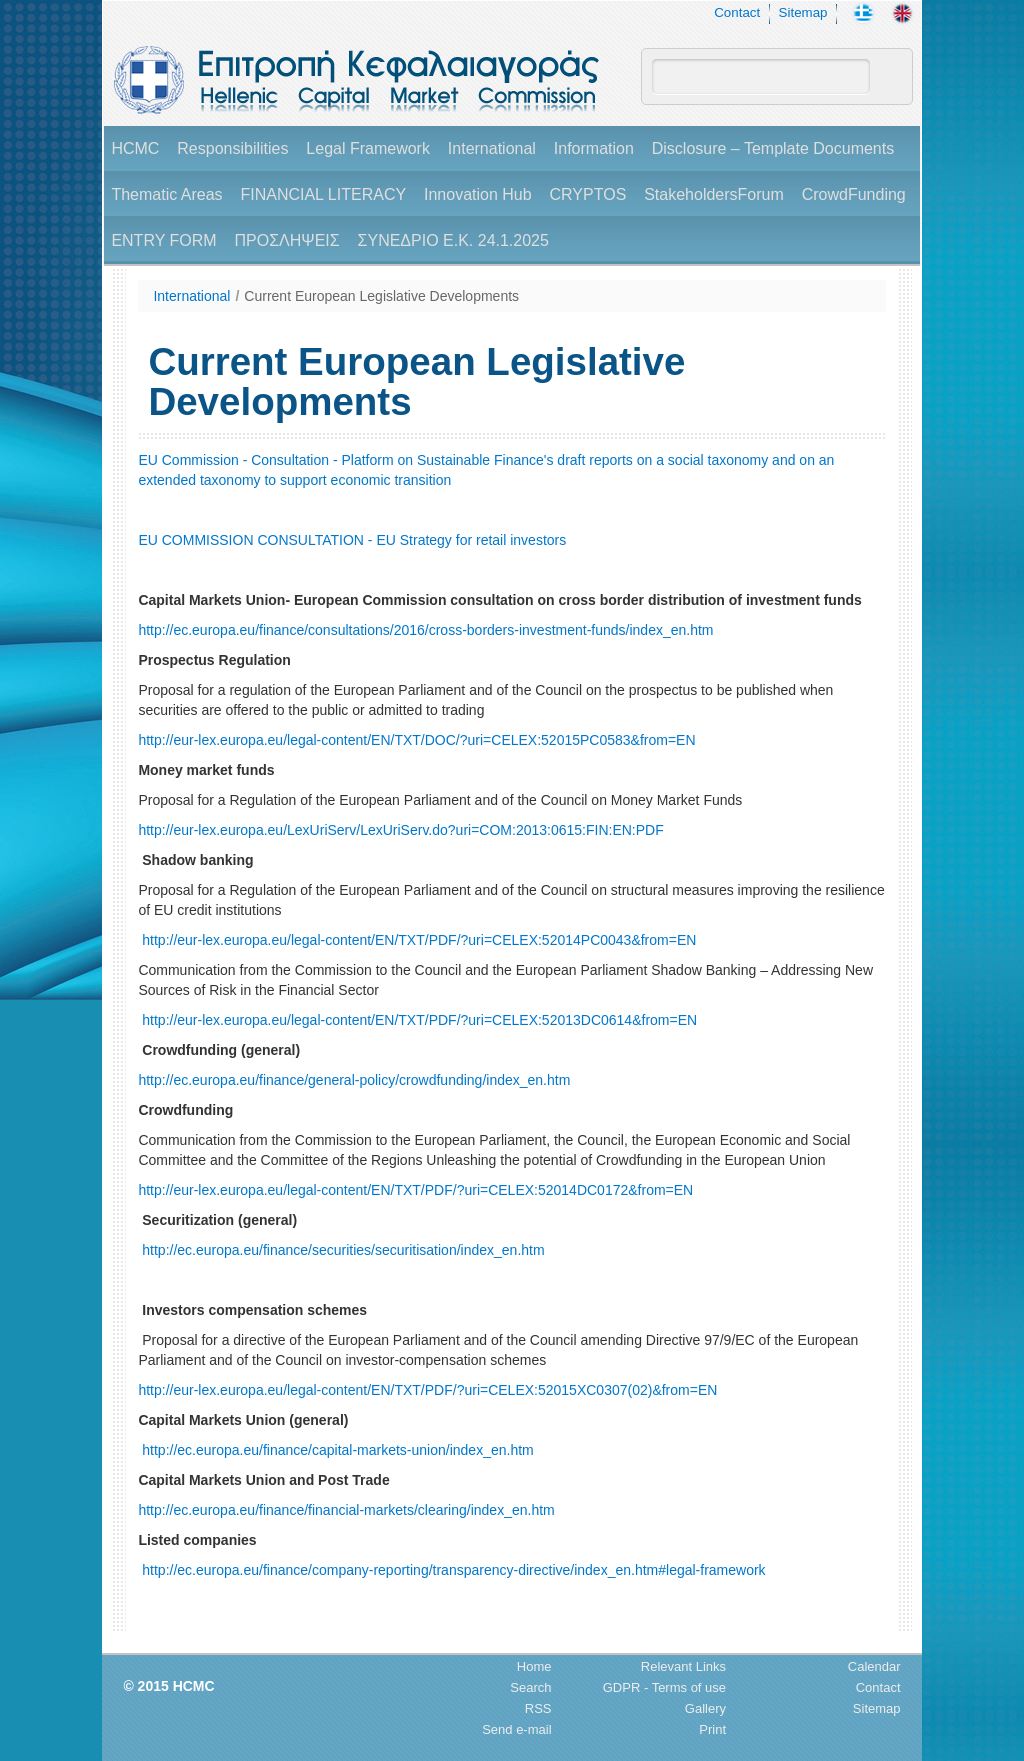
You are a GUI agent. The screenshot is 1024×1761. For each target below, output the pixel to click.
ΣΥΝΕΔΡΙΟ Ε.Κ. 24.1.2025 (453, 240)
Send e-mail (516, 1729)
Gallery (705, 1708)
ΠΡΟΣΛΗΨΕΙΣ (286, 240)
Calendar (874, 1666)
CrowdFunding (854, 194)
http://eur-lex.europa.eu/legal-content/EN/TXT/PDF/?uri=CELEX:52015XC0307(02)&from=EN (427, 1390)
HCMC (135, 148)
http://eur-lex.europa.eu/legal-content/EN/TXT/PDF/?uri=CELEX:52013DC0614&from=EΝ (419, 1020)
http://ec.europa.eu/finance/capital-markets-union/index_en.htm (337, 1450)
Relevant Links (683, 1666)
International (492, 148)
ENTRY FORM (163, 240)
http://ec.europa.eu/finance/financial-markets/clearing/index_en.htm (346, 1510)
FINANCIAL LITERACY (323, 194)
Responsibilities (232, 148)
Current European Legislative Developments (381, 296)
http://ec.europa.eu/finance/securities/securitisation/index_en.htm (343, 1250)
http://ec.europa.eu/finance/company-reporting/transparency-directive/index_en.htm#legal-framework (453, 1570)
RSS (538, 1708)
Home (534, 1666)
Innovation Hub (478, 194)
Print (712, 1729)
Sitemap (803, 12)
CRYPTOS (588, 194)
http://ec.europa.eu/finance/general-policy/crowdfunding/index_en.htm (354, 1080)
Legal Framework (368, 148)
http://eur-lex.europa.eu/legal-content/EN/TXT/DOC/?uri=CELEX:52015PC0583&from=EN (416, 740)
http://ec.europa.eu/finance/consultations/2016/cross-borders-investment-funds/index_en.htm (425, 630)
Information (594, 148)
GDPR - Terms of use (664, 1687)
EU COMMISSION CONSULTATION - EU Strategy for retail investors (352, 540)
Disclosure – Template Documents (773, 148)
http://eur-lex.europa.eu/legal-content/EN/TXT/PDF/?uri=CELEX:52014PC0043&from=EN (419, 940)
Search (530, 1687)
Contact (737, 12)
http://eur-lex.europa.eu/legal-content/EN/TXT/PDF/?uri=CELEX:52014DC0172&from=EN (415, 1190)
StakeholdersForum (714, 194)
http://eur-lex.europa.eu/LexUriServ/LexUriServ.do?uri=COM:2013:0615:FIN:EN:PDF (400, 830)
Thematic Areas (166, 194)
